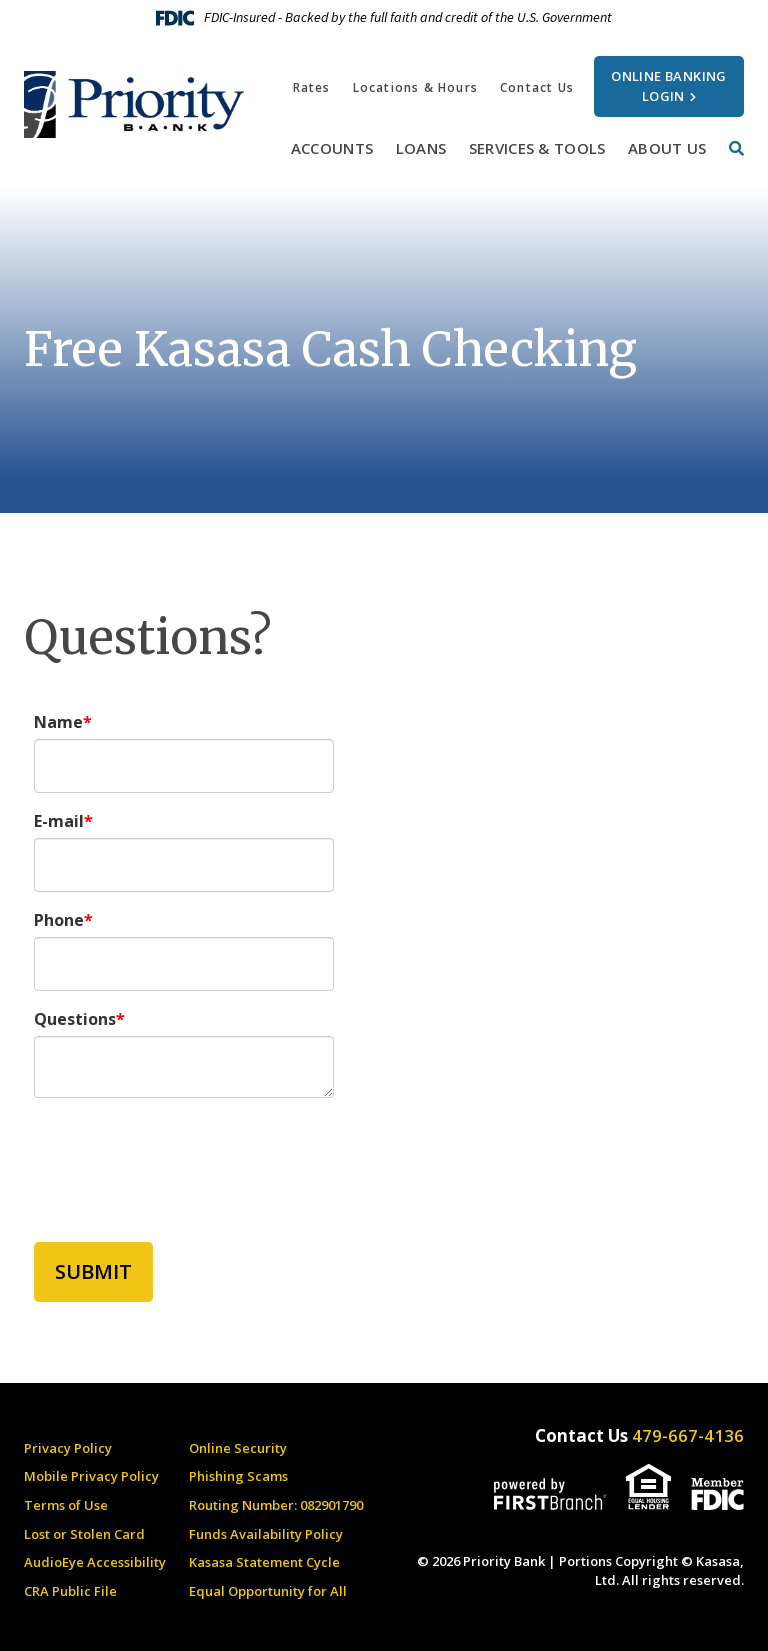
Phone (59, 920)
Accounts (332, 148)
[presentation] (186, 1159)
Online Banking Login (668, 86)
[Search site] (736, 148)
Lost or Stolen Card (84, 1534)
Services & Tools (537, 148)
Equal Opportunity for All (268, 1591)
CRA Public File (70, 1591)
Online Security (238, 1448)
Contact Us (537, 87)
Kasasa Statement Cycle (264, 1562)
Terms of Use (66, 1505)
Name (58, 722)
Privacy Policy (68, 1448)
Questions (75, 1019)
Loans (421, 148)
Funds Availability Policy (266, 1534)
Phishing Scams (238, 1476)
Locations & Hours (415, 87)
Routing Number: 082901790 (276, 1505)
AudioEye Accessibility (95, 1562)
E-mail (59, 821)
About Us (667, 148)
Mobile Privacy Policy (91, 1476)
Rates (312, 87)
